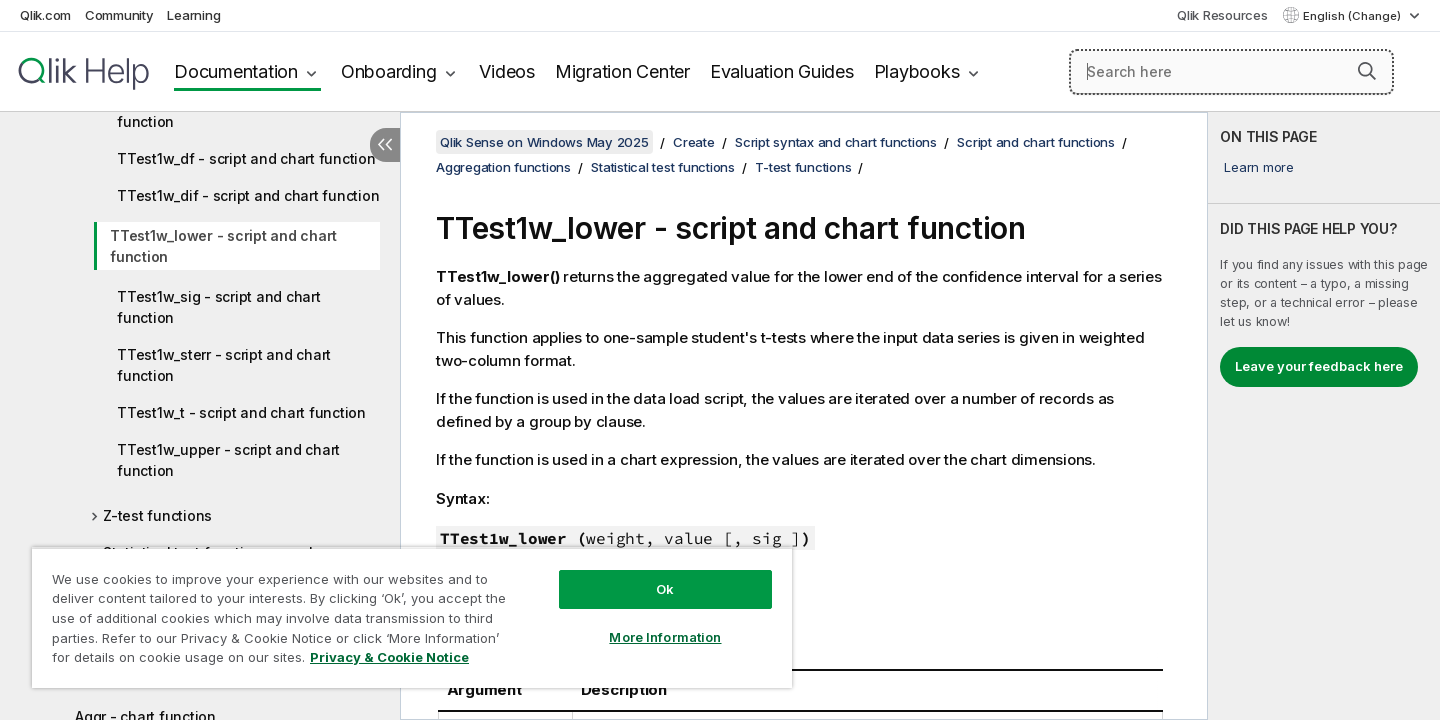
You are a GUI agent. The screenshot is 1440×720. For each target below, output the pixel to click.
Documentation (236, 71)
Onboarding (389, 71)
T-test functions (803, 167)
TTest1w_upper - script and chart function (228, 460)
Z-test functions (157, 515)
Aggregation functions (503, 167)
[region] (412, 617)
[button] (1367, 71)
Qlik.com (45, 15)
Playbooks (917, 71)
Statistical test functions (663, 167)
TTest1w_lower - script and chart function (223, 246)
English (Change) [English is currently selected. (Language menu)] (1353, 16)
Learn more (1259, 167)
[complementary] (1324, 416)
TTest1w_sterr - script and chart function (224, 365)
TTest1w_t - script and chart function (241, 412)
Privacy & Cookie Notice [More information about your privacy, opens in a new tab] (389, 657)
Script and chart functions (1036, 142)
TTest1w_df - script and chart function (246, 158)
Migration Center (622, 71)
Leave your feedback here (1319, 366)
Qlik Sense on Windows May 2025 (544, 142)
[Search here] (1231, 72)
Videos (507, 71)
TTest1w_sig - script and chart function (219, 307)
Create (694, 142)
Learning (193, 15)
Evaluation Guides (782, 71)
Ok (665, 589)
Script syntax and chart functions (836, 142)
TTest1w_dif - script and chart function (248, 195)
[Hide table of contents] (385, 145)
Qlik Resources (1222, 15)
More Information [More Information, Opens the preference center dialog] (665, 637)
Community (119, 15)
